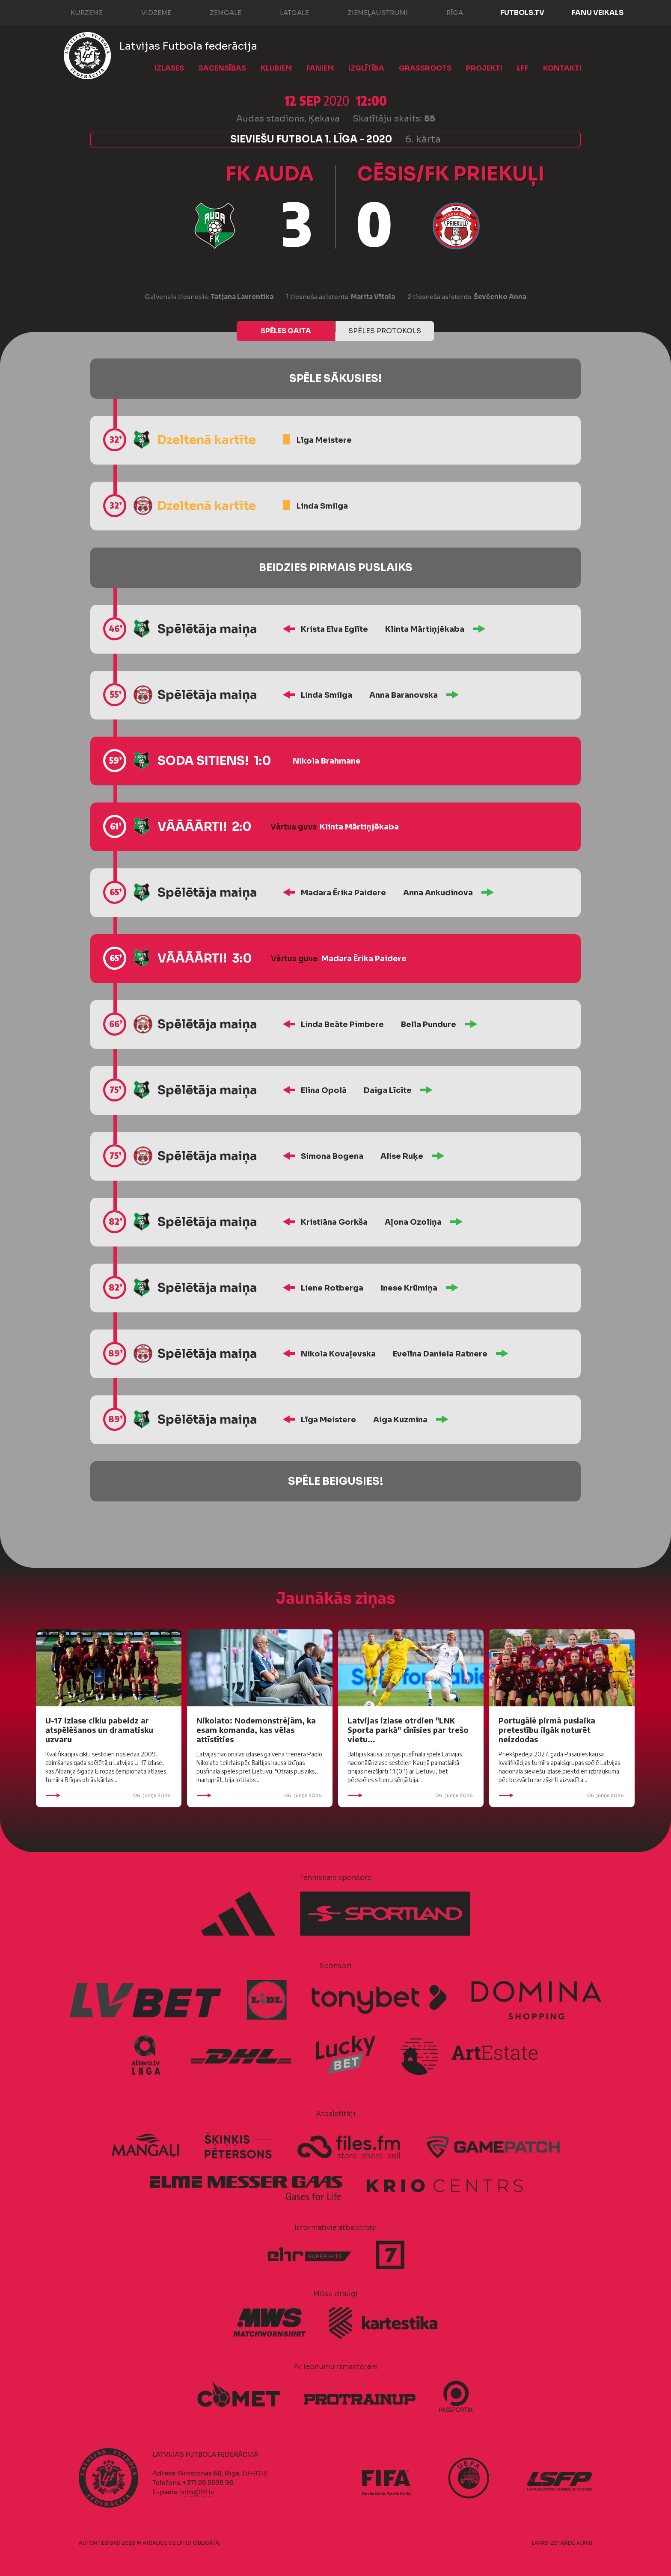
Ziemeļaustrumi (369, 12)
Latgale (286, 12)
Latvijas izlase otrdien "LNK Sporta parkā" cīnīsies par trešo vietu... (408, 1729)
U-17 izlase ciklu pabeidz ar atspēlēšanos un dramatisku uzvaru (99, 1729)
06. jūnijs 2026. (108, 1795)
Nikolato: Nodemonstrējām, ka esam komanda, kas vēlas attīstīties (256, 1729)
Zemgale (217, 12)
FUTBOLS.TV (522, 12)
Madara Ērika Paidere (343, 892)
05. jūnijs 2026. (562, 1795)
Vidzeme (147, 12)
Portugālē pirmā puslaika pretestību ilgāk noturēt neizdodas (547, 1729)
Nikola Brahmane (327, 761)
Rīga (446, 12)
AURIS (584, 2543)
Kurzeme (78, 12)
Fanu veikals (597, 12)
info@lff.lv (197, 2492)
